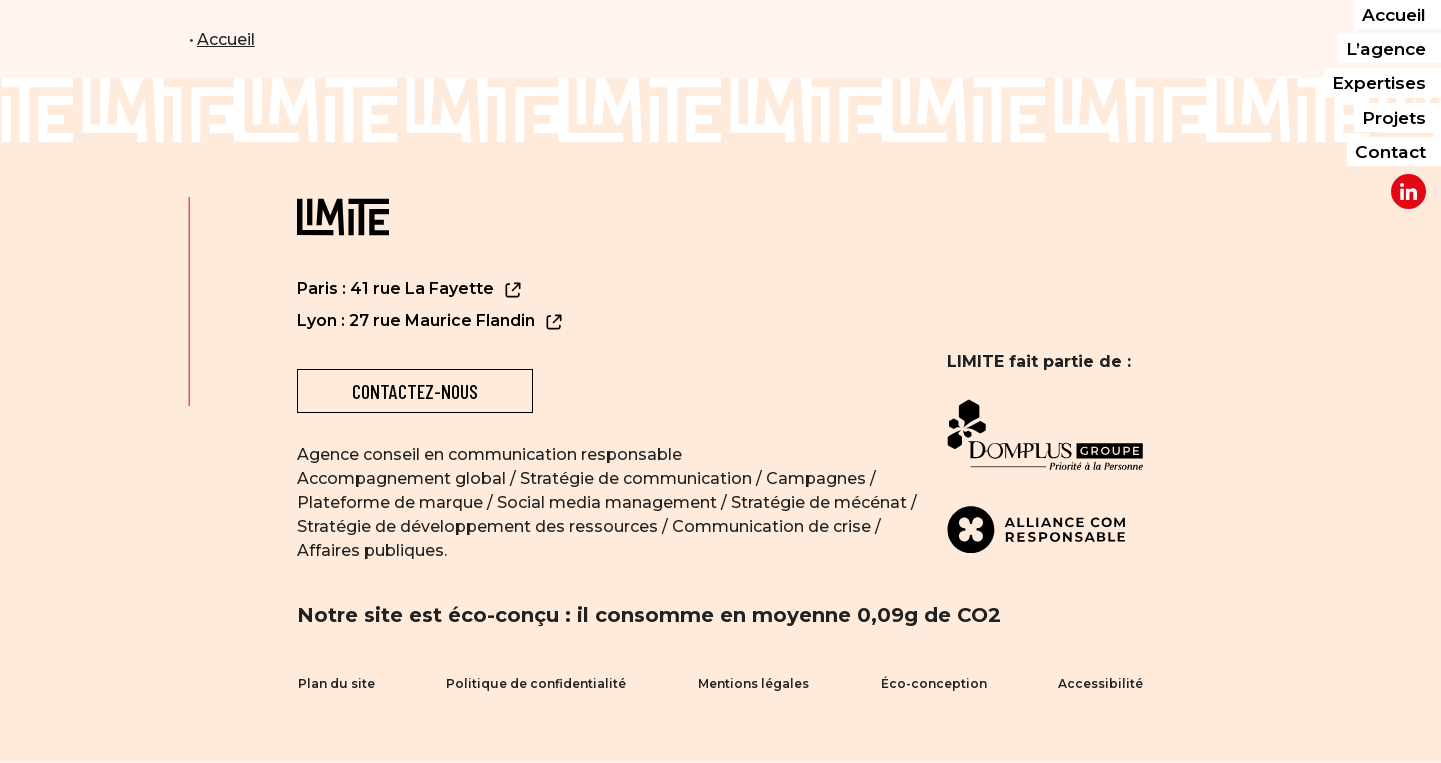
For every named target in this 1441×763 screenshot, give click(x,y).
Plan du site (335, 684)
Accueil (226, 39)
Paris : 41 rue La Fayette (410, 289)
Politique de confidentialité (536, 684)
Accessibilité (1101, 684)
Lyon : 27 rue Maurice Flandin (430, 321)
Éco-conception (934, 684)
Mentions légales (753, 684)
